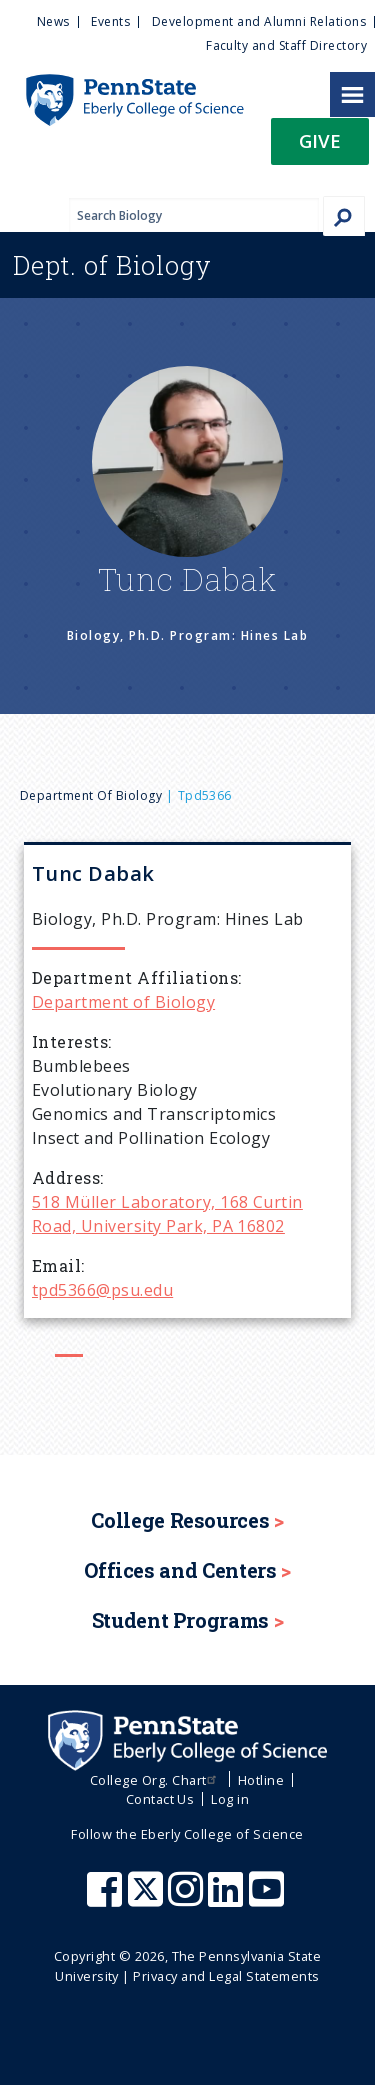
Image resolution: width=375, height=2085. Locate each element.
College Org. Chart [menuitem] (155, 1780)
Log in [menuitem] (230, 1799)
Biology (112, 265)
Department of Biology (91, 795)
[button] (320, 147)
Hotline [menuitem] (261, 1780)
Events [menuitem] (110, 21)
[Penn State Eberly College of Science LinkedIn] (228, 1899)
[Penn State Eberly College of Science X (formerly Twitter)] (148, 1899)
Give (320, 140)
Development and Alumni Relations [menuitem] (259, 21)
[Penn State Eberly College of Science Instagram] (188, 1899)
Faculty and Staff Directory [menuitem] (286, 45)
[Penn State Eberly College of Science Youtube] (268, 1899)
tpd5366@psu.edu (102, 1290)
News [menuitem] (53, 21)
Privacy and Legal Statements (226, 1976)
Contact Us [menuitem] (160, 1799)
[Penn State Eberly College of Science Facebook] (107, 1899)
